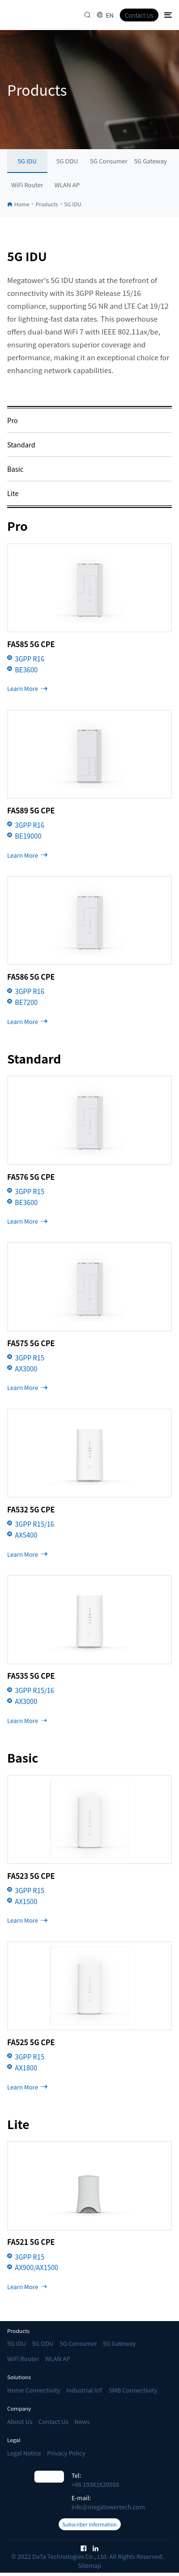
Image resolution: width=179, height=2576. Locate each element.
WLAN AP (67, 184)
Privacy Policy (66, 2452)
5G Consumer (108, 160)
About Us (19, 2421)
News (82, 2421)
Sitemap (89, 2568)
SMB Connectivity (133, 2389)
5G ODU (67, 160)
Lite (13, 493)
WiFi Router (27, 184)
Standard (21, 444)
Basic (15, 469)
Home (22, 204)
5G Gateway (150, 160)
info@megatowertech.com (108, 2506)
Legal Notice (24, 2452)
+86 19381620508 (95, 2484)
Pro (12, 420)
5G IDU (27, 160)
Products (47, 204)
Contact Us (139, 15)
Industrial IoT (84, 2389)
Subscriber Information (89, 2526)
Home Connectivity (33, 2389)
